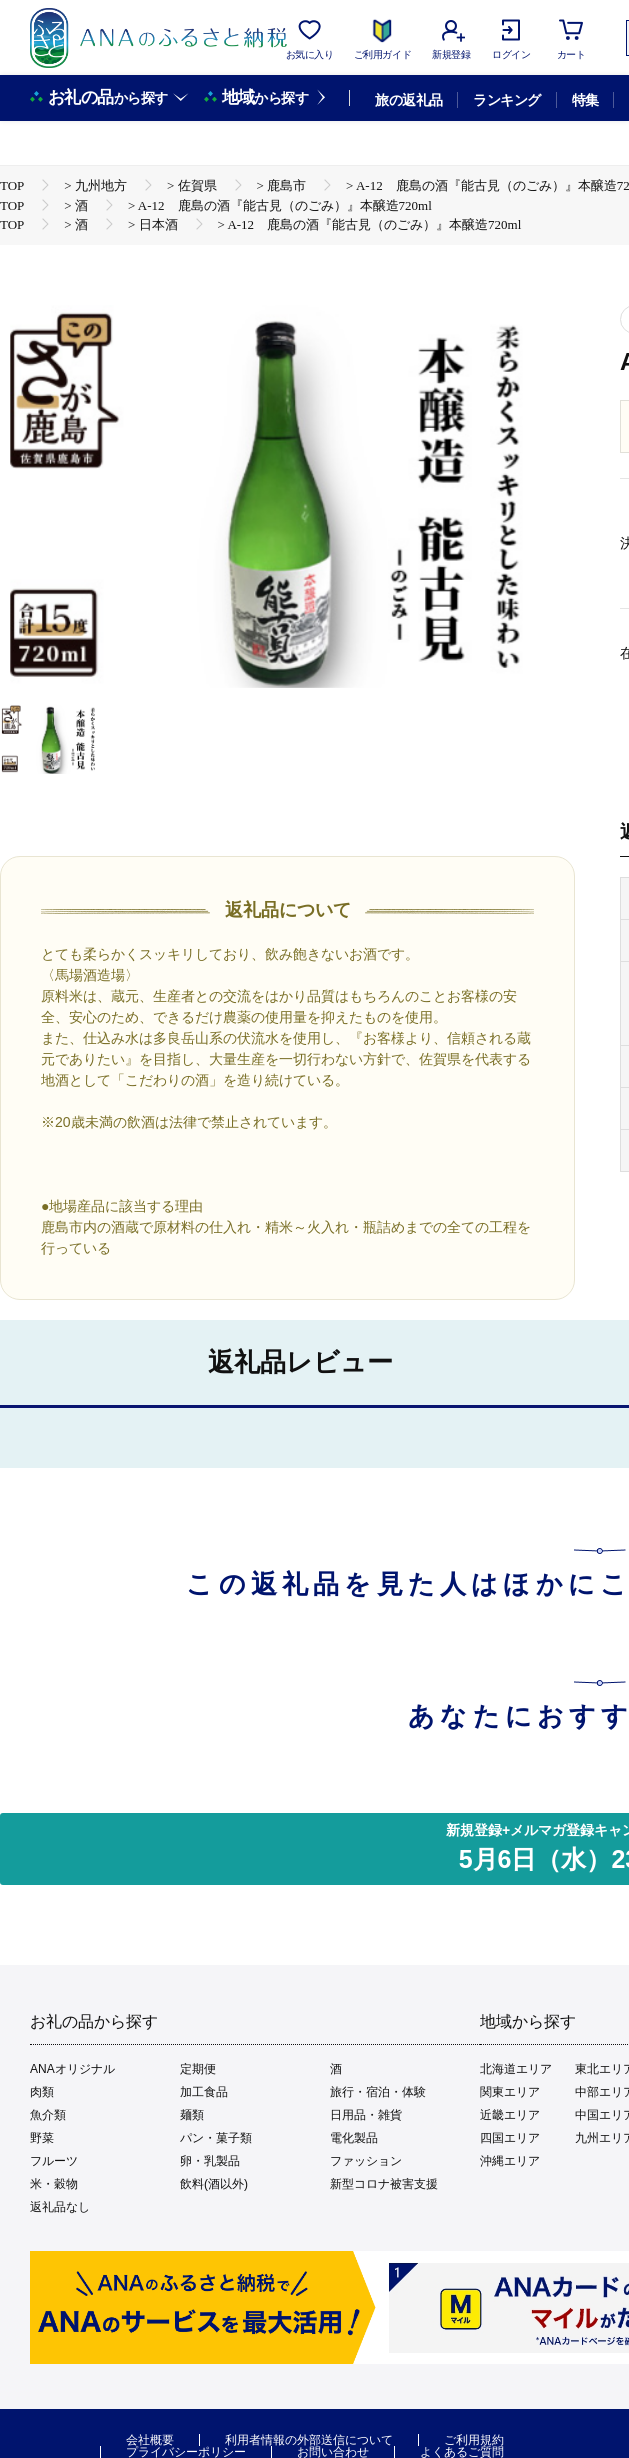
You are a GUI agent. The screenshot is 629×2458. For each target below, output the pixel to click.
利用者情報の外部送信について (309, 2440)
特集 (585, 100)
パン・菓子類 (216, 2138)
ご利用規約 (474, 2440)
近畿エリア (510, 2115)
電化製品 (354, 2138)
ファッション (366, 2161)
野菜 (42, 2138)
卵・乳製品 (210, 2161)
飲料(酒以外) (214, 2184)
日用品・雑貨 (366, 2115)
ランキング (506, 100)
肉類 (42, 2092)
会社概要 (150, 2440)
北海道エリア (516, 2069)
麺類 (192, 2115)
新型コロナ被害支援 (384, 2184)
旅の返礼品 (408, 100)
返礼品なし (60, 2207)
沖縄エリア (510, 2161)
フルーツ (54, 2161)
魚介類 (48, 2115)
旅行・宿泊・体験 (378, 2092)
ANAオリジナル (72, 2069)
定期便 (198, 2069)
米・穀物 (54, 2184)
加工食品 (204, 2092)
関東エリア (510, 2092)
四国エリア (510, 2138)
